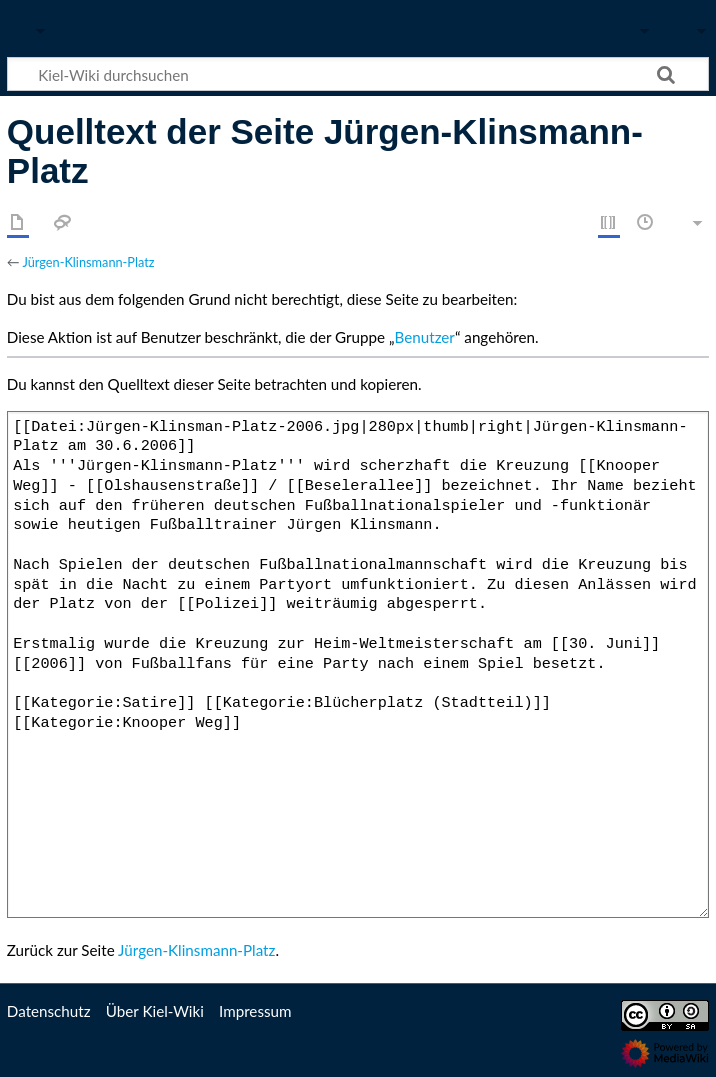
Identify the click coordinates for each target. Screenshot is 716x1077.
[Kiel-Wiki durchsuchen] (358, 74)
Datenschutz (49, 1011)
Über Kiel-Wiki (155, 1011)
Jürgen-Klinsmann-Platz (88, 262)
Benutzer (425, 337)
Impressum (255, 1011)
